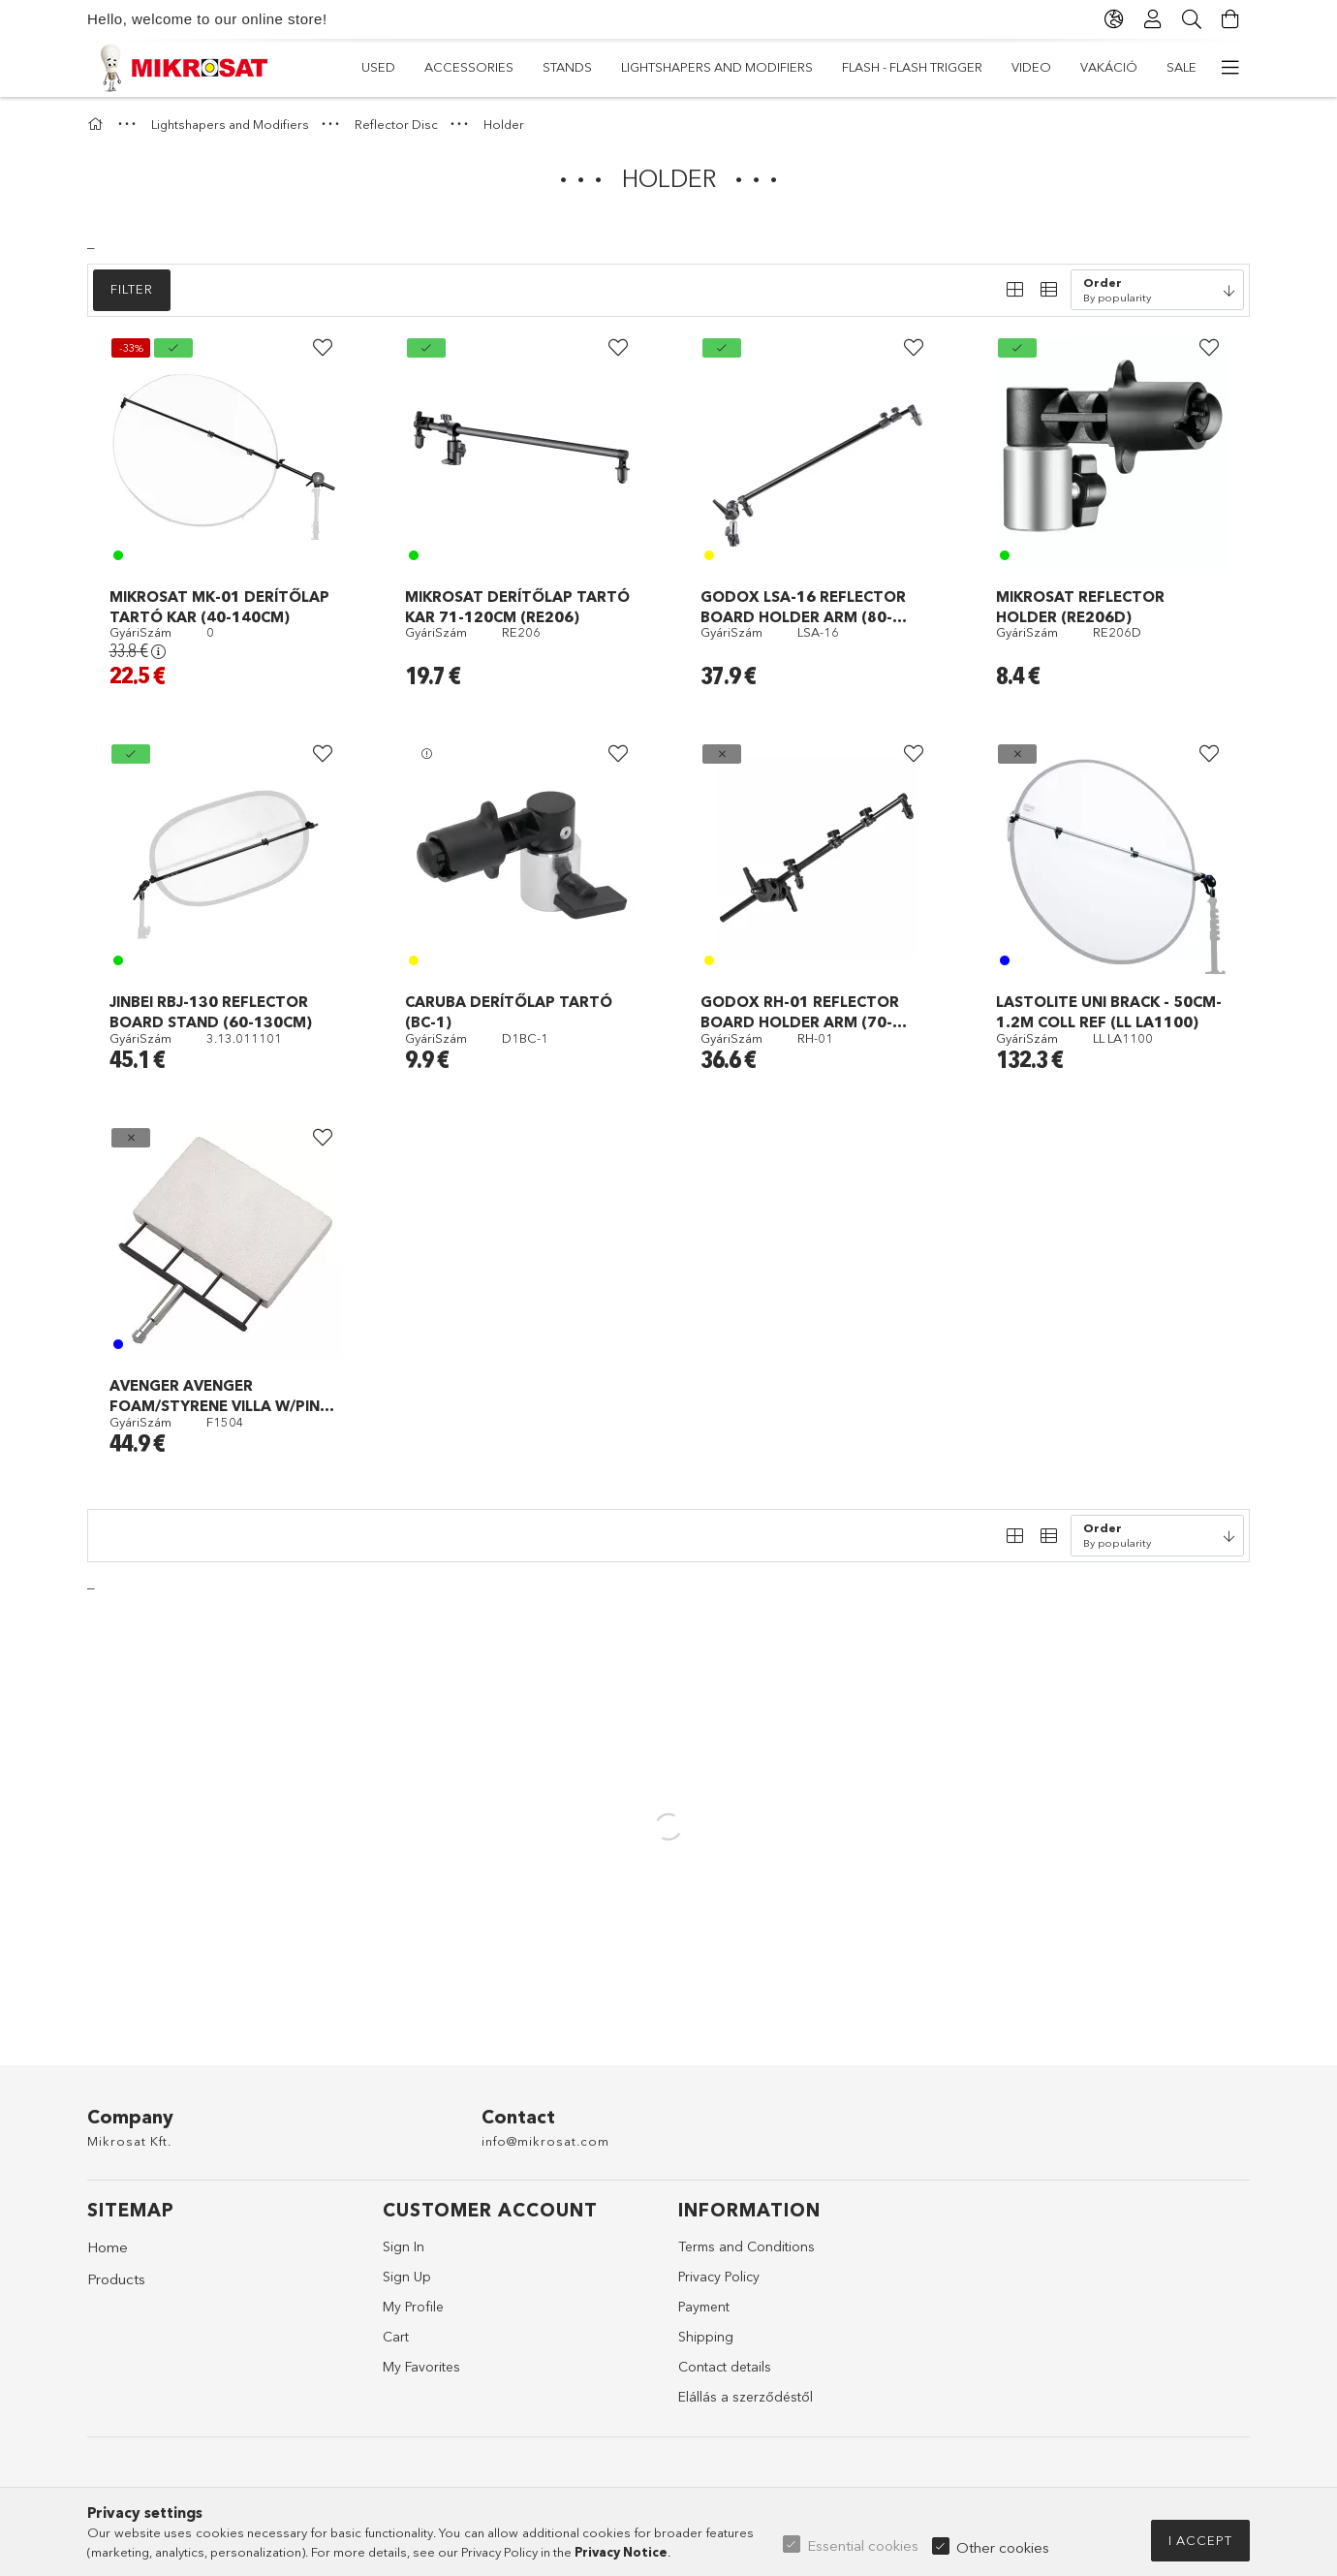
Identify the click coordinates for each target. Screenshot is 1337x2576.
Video (526, 67)
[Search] (1191, 19)
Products (116, 2279)
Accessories (1089, 67)
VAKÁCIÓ (449, 67)
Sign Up (407, 2276)
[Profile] (1153, 19)
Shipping (705, 2336)
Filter (131, 289)
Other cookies (1002, 2547)
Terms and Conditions (746, 2246)
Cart (396, 2336)
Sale (376, 67)
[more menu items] (1230, 67)
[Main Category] (98, 124)
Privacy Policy (719, 2276)
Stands (990, 67)
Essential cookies (862, 2545)
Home (107, 2247)
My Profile (413, 2306)
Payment (704, 2306)
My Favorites (421, 2366)
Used (1180, 67)
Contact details (724, 2366)
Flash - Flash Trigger (645, 67)
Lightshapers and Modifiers (841, 67)
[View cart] (1230, 19)
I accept (1200, 2540)
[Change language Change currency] (1114, 19)
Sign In (403, 2246)
